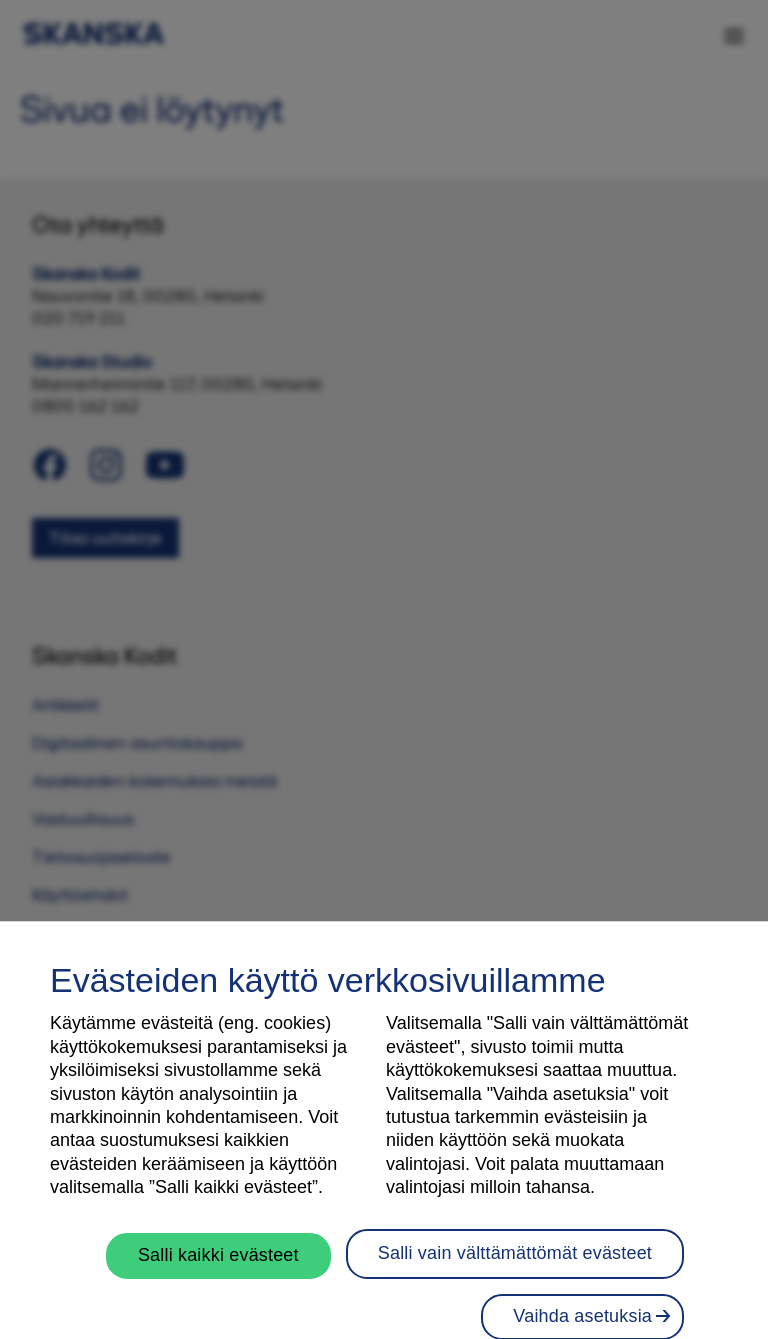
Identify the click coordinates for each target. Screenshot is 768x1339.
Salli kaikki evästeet (218, 1287)
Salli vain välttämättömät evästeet (515, 1285)
